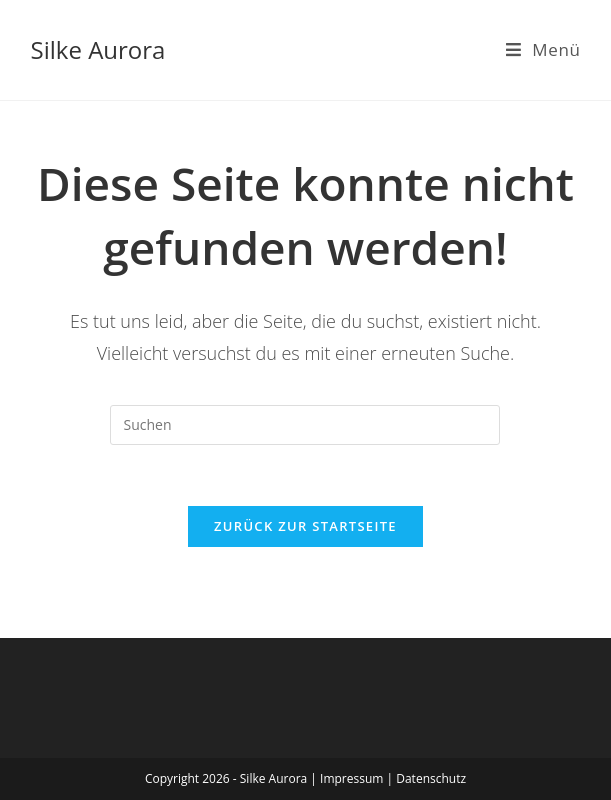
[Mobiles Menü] (543, 49)
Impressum (353, 778)
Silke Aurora (98, 49)
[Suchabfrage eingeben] (305, 425)
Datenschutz (431, 778)
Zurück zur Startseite (305, 526)
